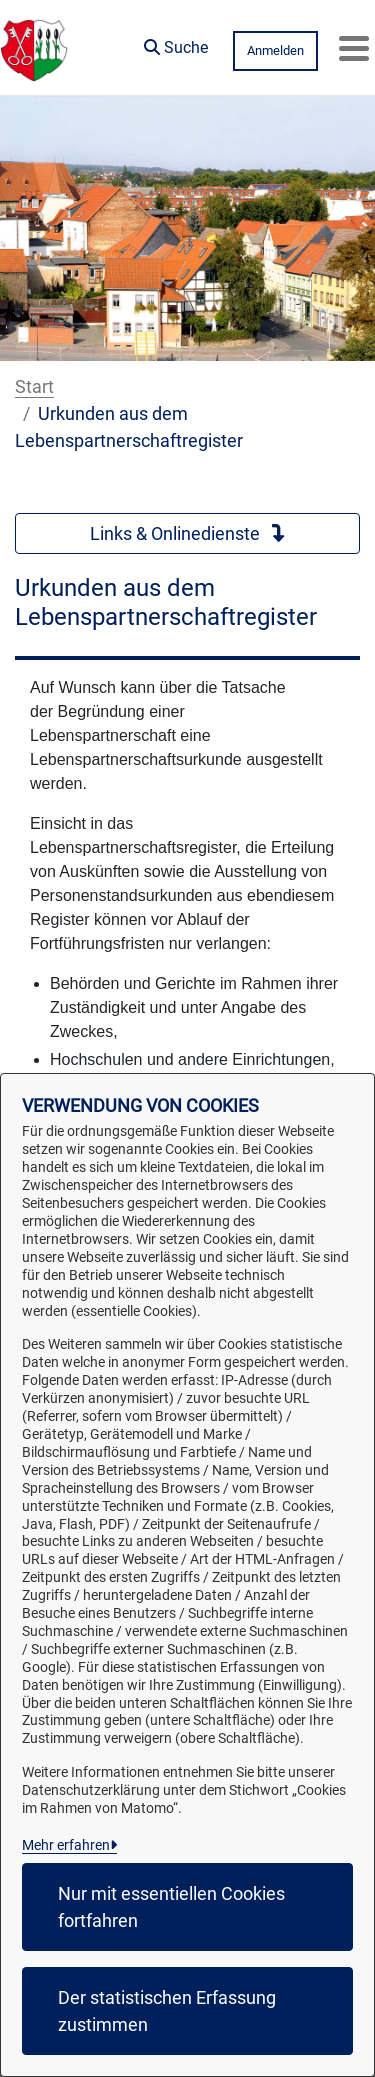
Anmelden (275, 50)
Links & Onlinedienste (188, 533)
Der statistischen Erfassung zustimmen (167, 2011)
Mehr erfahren (66, 1845)
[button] (176, 43)
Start (34, 386)
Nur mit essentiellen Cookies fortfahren (171, 1907)
